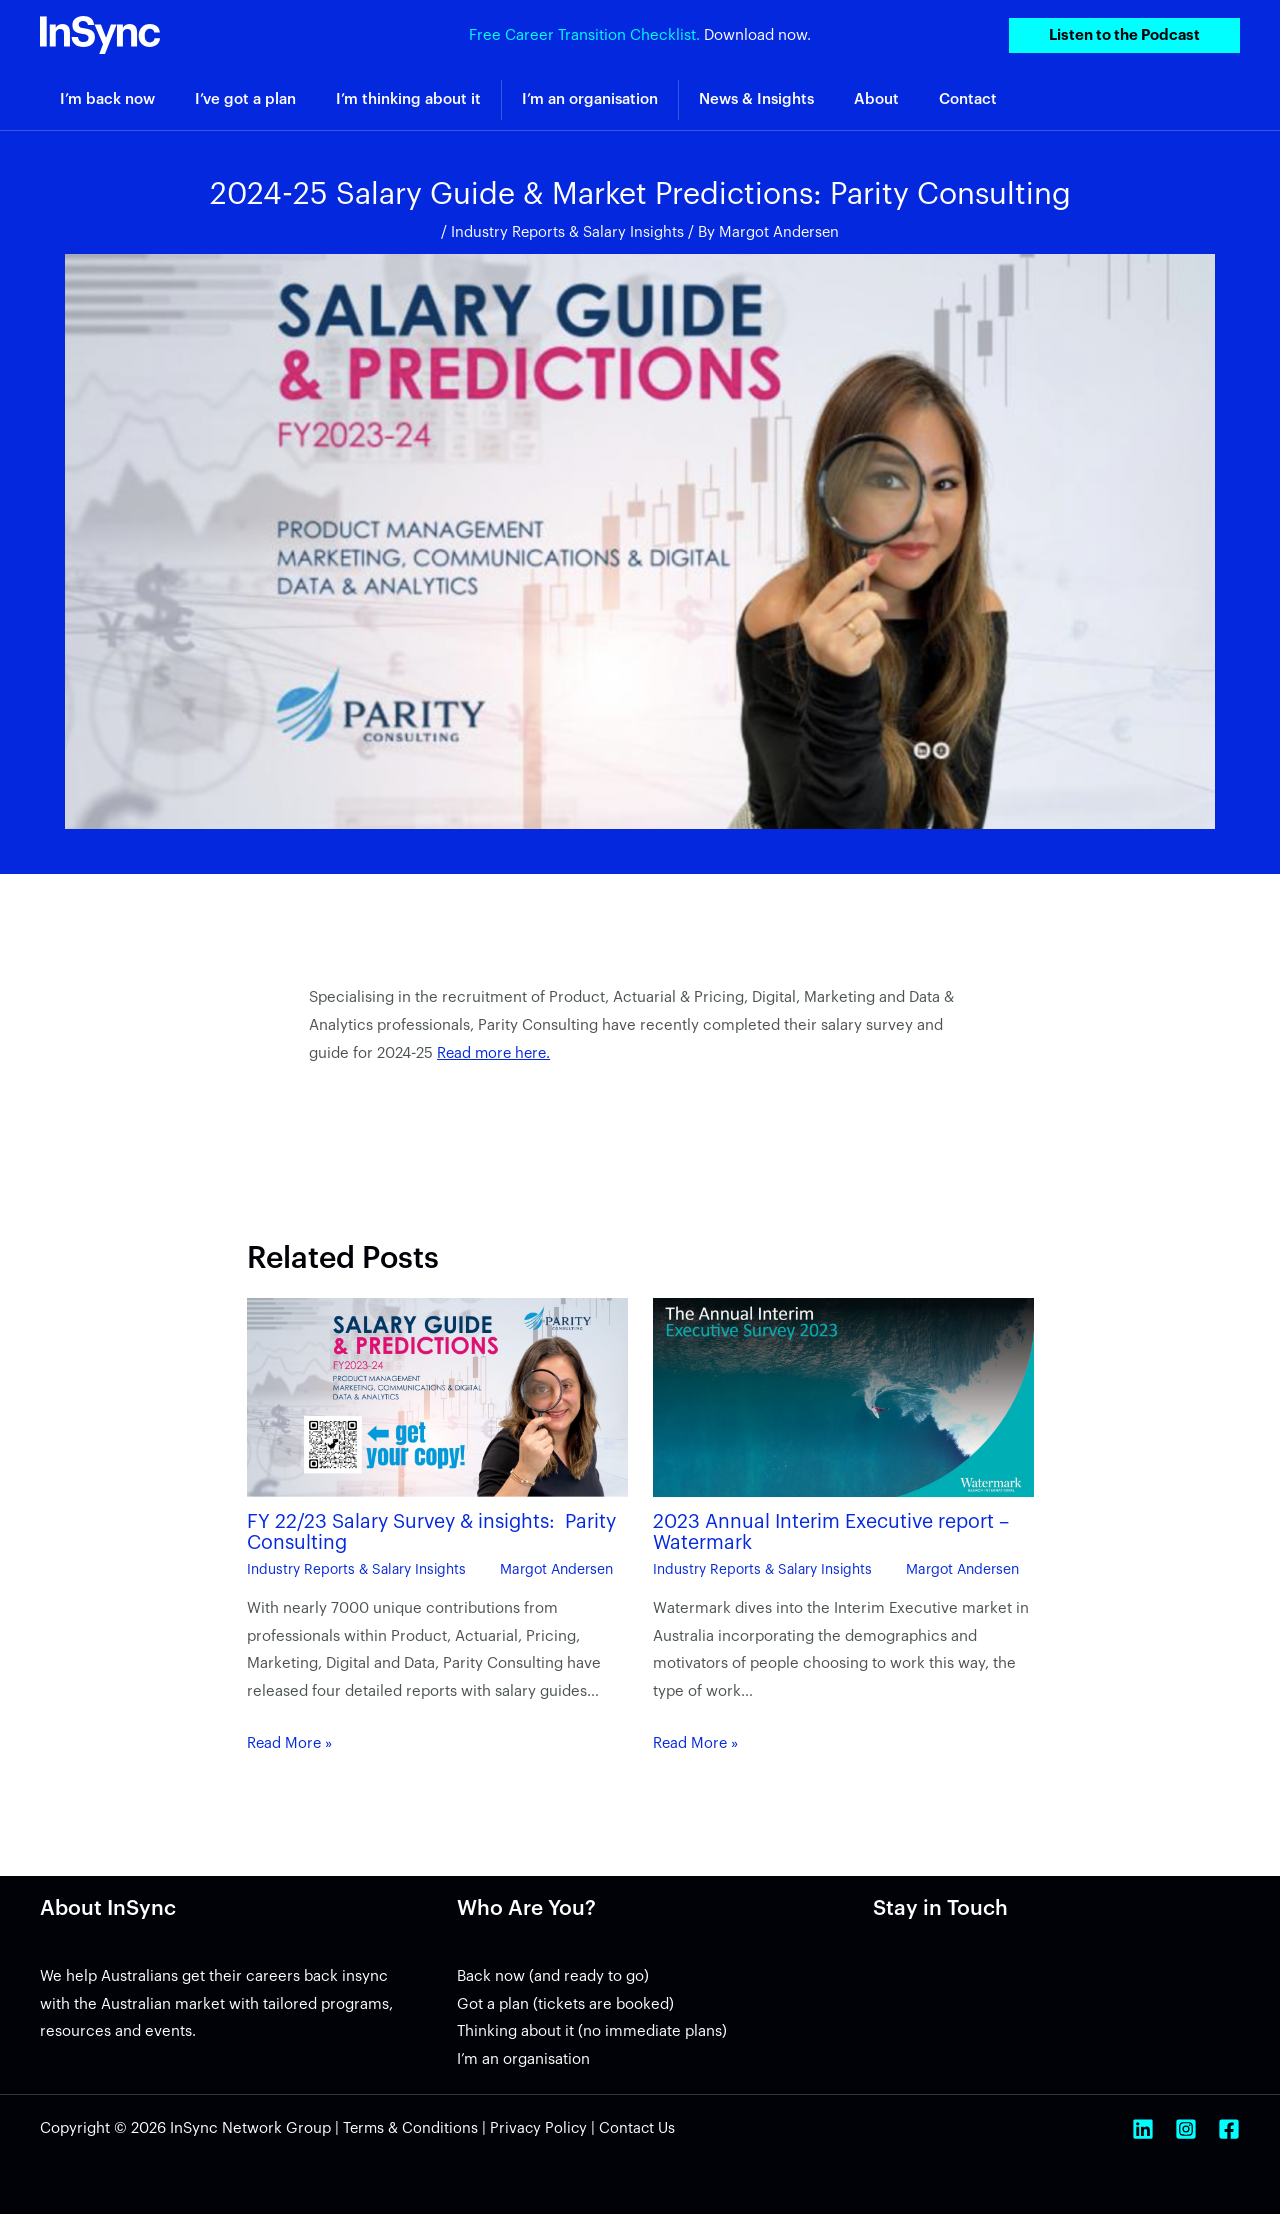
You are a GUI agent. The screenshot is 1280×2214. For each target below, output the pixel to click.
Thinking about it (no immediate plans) (592, 2030)
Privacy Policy (541, 2127)
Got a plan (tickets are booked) (565, 2002)
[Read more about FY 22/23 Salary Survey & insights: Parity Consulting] (437, 1397)
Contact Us (641, 2127)
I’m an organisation (523, 2058)
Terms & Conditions (411, 2127)
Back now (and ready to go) (553, 1975)
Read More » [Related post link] (291, 1742)
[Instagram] (1186, 2128)
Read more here (494, 1053)
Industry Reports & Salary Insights (567, 232)
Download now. (757, 34)
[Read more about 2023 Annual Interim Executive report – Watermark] (843, 1397)
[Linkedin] (1143, 2128)
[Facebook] (1229, 2128)
